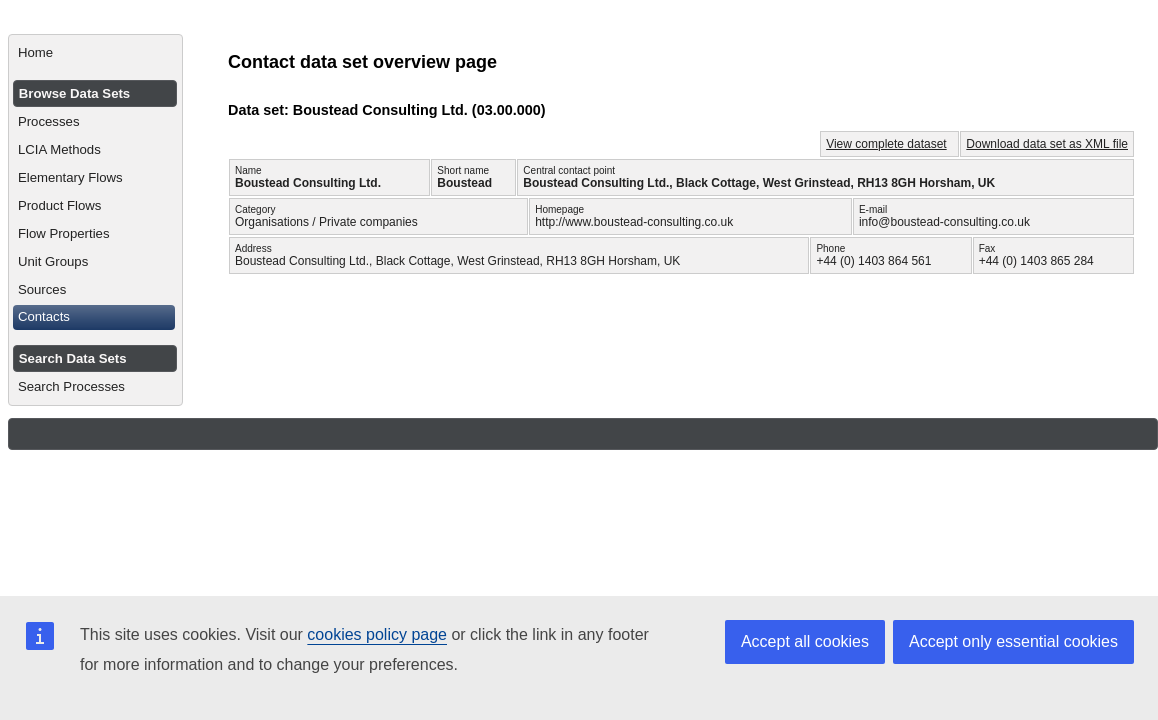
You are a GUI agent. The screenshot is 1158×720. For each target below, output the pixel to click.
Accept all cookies (805, 641)
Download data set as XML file (1047, 144)
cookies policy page (377, 634)
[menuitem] (95, 53)
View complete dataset (886, 144)
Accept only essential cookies (1013, 641)
